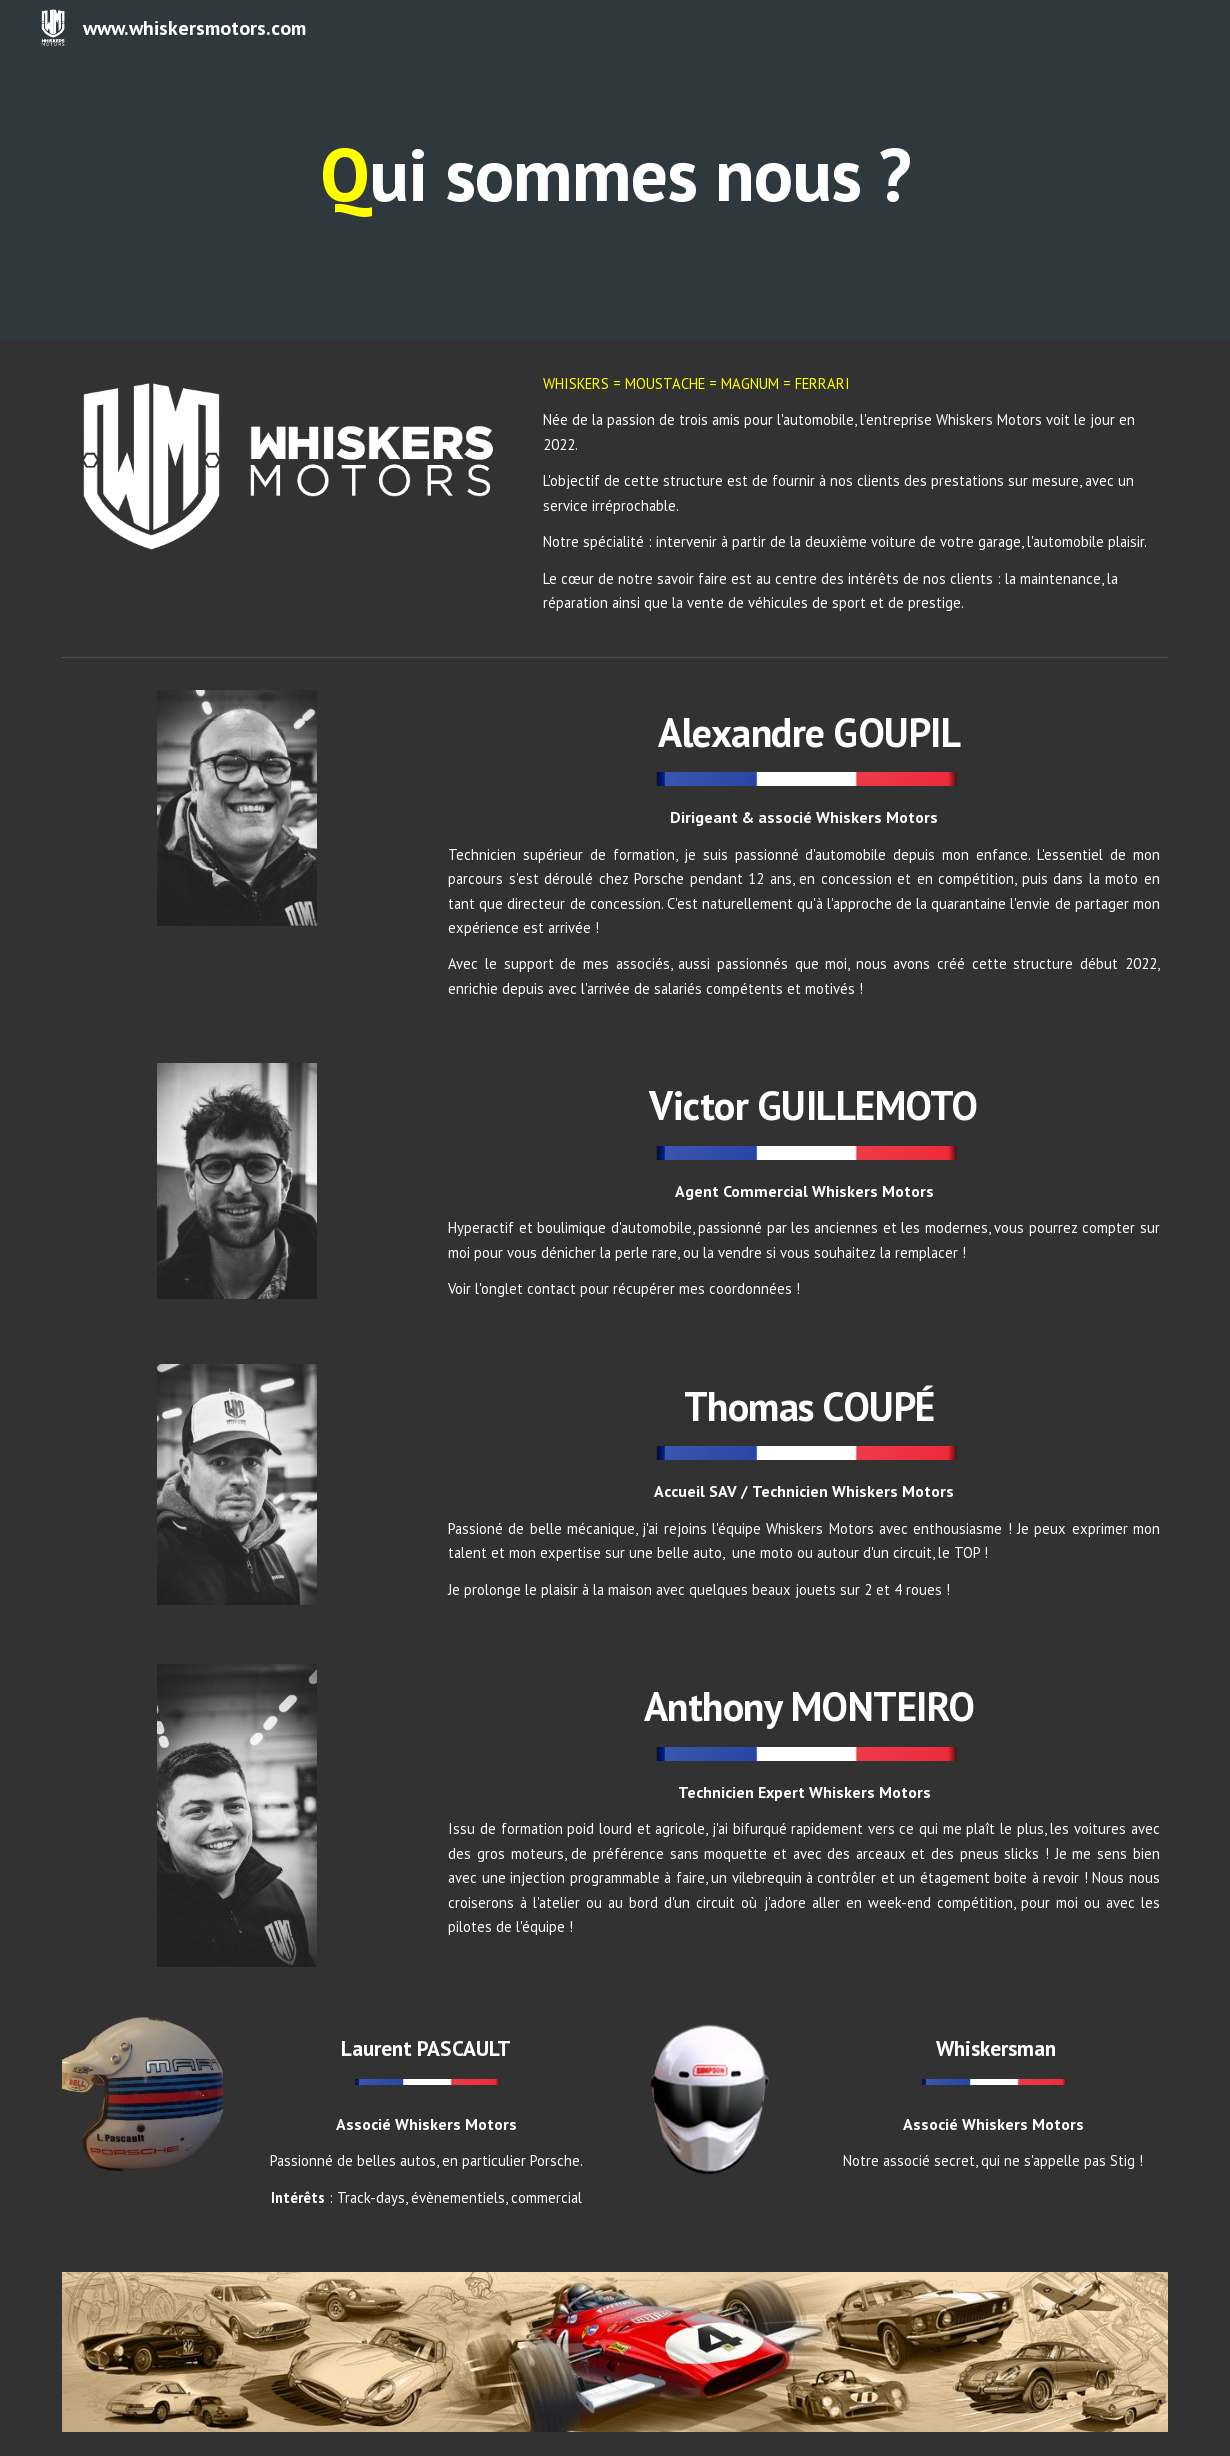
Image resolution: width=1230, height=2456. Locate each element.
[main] (615, 169)
